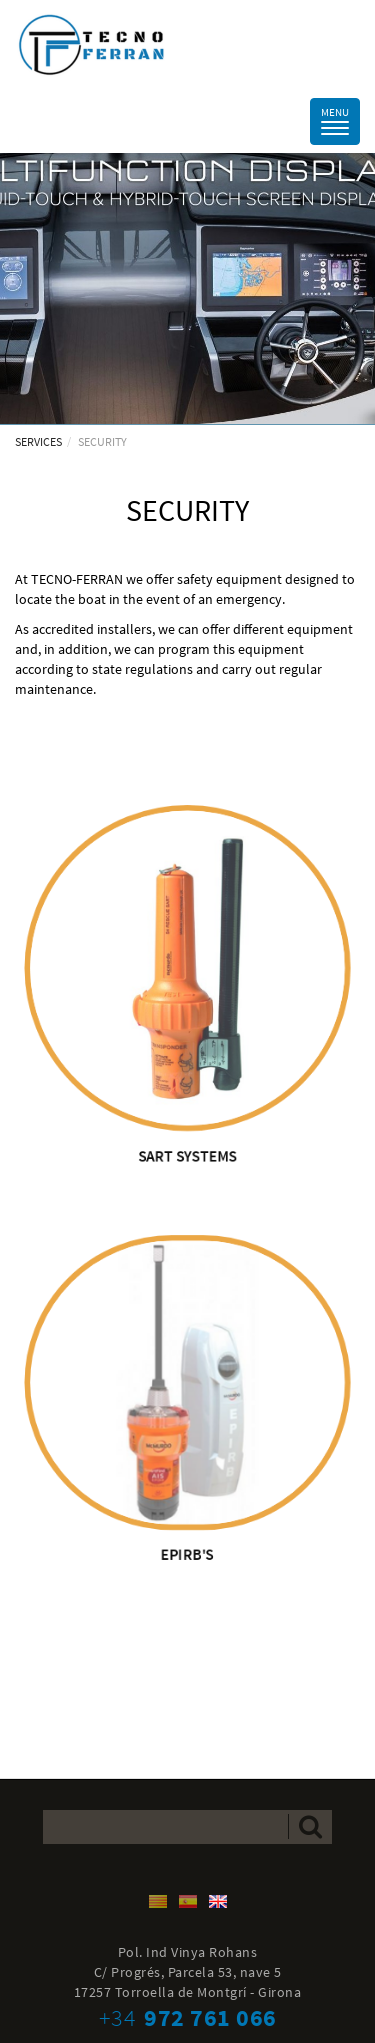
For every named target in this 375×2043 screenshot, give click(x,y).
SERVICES (38, 441)
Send (310, 1826)
